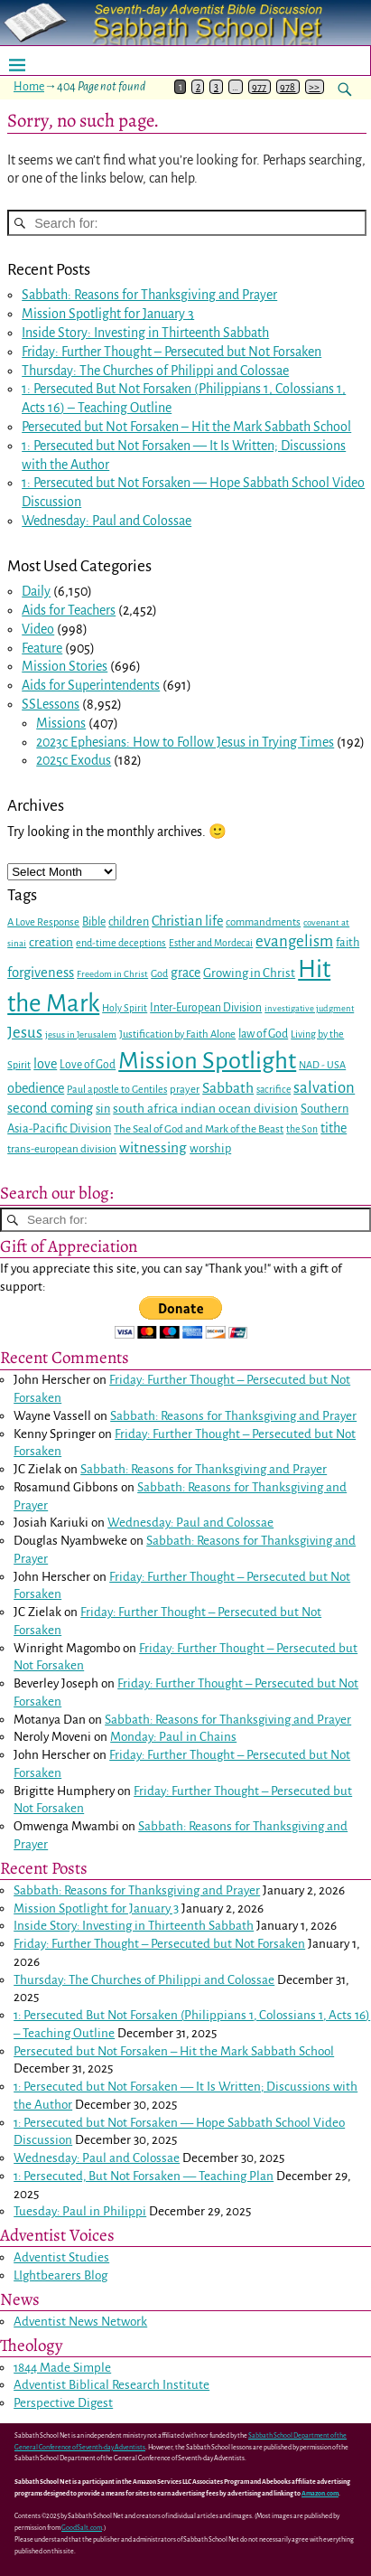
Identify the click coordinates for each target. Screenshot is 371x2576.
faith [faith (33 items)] (347, 942)
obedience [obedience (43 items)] (35, 1088)
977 (259, 86)
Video (38, 629)
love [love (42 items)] (45, 1064)
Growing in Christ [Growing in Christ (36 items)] (249, 973)
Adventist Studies (61, 2257)
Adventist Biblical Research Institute (111, 2385)
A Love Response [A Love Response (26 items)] (43, 922)
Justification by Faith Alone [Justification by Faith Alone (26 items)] (177, 1034)
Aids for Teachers (69, 610)
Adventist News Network (80, 2321)
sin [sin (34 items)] (103, 1108)
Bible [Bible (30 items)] (94, 922)
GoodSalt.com (81, 2528)
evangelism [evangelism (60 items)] (294, 941)
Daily (36, 591)
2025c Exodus (73, 760)
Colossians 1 (308, 388)
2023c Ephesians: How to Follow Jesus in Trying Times (185, 742)
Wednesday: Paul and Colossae (106, 520)
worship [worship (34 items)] (210, 1148)
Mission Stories (64, 666)
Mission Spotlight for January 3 (108, 313)
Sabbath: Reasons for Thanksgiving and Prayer (149, 294)
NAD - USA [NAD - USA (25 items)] (322, 1064)
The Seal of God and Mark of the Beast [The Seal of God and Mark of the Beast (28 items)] (198, 1129)
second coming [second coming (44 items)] (50, 1108)
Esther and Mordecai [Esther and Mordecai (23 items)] (211, 943)
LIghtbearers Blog (60, 2275)
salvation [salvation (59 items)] (324, 1087)
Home (29, 86)
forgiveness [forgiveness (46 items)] (40, 972)
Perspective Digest (63, 2403)
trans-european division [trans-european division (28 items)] (61, 1149)
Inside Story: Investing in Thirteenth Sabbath (145, 332)
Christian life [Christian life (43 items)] (187, 921)
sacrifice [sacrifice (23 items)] (273, 1090)
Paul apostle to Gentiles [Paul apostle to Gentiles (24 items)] (117, 1089)
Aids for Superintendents (91, 685)
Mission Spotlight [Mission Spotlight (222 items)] (207, 1061)
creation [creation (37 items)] (51, 942)
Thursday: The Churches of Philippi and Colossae (155, 370)
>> (314, 86)
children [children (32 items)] (128, 922)
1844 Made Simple (62, 2367)
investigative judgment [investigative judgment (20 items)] (309, 1008)
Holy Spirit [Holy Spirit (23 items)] (124, 1008)
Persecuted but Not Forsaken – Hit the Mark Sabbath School (186, 426)
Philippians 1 (234, 388)
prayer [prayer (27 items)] (184, 1089)
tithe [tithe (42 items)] (333, 1128)
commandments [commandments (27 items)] (263, 922)
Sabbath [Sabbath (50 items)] (228, 1087)
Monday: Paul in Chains (173, 1737)
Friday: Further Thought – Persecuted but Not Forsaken (171, 351)
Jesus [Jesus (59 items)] (24, 1032)
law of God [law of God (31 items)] (263, 1034)
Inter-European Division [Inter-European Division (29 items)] (206, 1007)
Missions (61, 723)
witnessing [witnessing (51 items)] (153, 1148)
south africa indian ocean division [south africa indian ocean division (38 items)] (205, 1108)
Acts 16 (41, 407)
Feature (42, 648)
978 (287, 86)
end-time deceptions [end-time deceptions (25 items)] (121, 942)
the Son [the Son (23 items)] (302, 1129)
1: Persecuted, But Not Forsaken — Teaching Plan (144, 2176)
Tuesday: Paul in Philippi (80, 2211)
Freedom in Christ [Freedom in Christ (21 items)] (112, 974)
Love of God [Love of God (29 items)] (88, 1064)
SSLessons (50, 704)
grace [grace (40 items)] (185, 972)
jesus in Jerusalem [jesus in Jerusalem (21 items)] (80, 1034)
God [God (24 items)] (159, 973)
